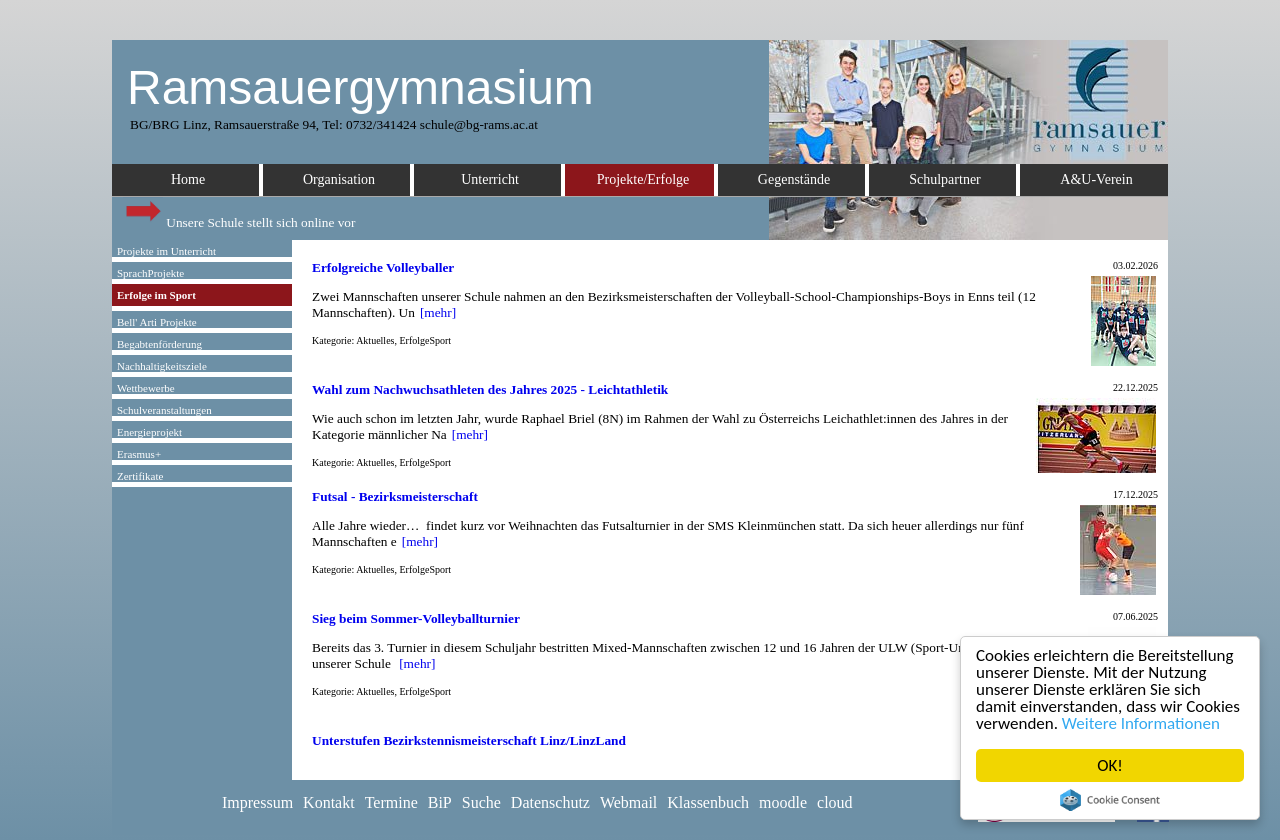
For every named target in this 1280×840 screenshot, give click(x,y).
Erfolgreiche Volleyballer (383, 267)
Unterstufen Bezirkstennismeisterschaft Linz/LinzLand (469, 740)
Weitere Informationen (1141, 723)
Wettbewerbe (146, 388)
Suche (481, 802)
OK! (1111, 765)
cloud (835, 802)
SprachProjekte (150, 273)
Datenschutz (550, 802)
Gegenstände (794, 179)
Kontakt (329, 802)
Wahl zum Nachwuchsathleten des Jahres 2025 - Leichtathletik (490, 389)
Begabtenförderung (159, 344)
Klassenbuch (708, 802)
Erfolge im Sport (156, 295)
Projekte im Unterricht (166, 251)
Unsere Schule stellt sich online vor (239, 217)
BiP (440, 802)
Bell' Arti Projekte (157, 322)
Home (188, 179)
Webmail (628, 802)
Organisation (339, 179)
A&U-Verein (1096, 179)
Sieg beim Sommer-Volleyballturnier (416, 618)
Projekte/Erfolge (643, 179)
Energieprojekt (149, 432)
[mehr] (438, 312)
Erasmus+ (139, 454)
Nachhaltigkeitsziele (162, 366)
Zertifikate (140, 476)
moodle (783, 802)
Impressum (257, 802)
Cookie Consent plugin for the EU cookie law (1110, 800)
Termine (391, 802)
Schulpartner (945, 179)
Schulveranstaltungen (164, 410)
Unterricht (490, 179)
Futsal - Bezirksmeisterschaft (395, 496)
